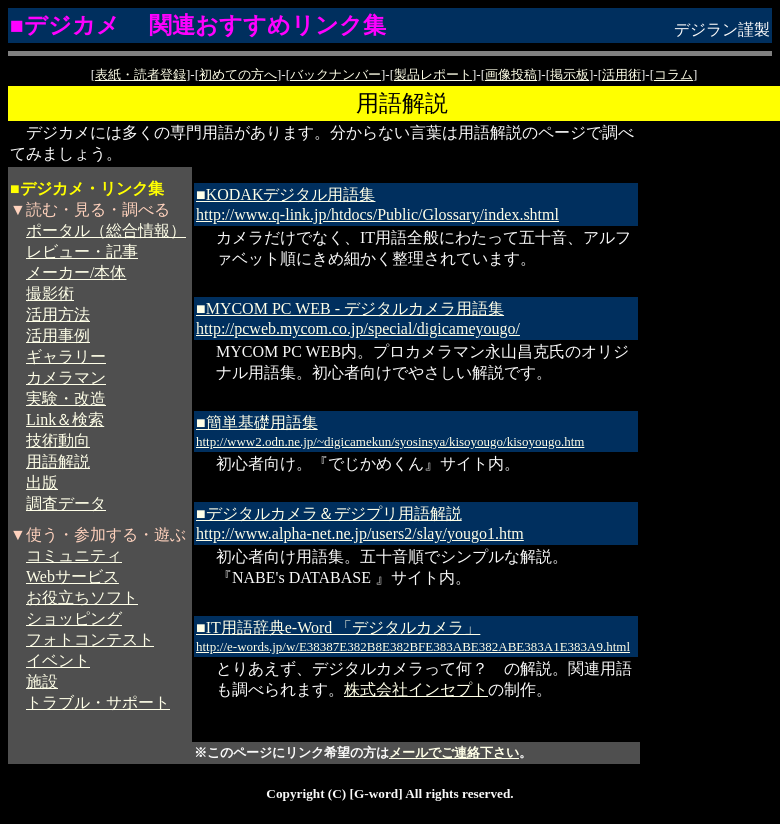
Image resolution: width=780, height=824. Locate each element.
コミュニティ (74, 555)
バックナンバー (335, 74)
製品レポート (433, 74)
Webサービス (72, 576)
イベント (58, 660)
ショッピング (74, 618)
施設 (42, 681)
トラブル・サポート (98, 702)
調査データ (66, 503)
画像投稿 (511, 74)
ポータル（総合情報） (106, 230)
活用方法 (58, 314)
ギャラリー (66, 356)
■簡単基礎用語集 (390, 431)
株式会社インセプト (416, 689)
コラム (673, 74)
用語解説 (58, 461)
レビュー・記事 (82, 251)
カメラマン (66, 377)
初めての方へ (238, 74)
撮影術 (50, 293)
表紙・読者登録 (140, 74)
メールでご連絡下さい (454, 752)
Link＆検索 (65, 419)
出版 (42, 482)
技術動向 (58, 440)
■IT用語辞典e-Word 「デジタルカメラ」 (413, 636)
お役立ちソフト (82, 597)
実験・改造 (66, 398)
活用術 (621, 74)
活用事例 (58, 335)
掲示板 (569, 74)
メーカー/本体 (76, 272)
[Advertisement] (710, 423)
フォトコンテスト (90, 639)
